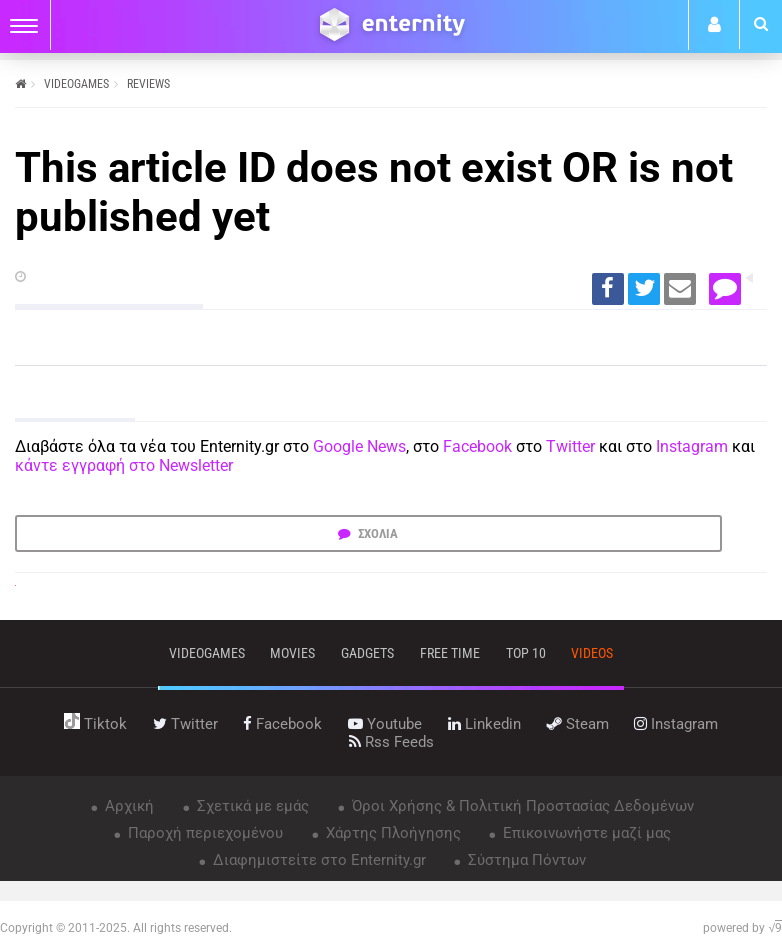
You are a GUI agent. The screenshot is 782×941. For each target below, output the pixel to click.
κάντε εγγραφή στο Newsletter (124, 465)
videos (592, 653)
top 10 (526, 653)
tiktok (95, 724)
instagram (676, 724)
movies (292, 653)
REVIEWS (148, 84)
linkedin (484, 724)
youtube (385, 724)
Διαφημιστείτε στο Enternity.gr (317, 860)
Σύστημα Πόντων (525, 860)
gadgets (367, 653)
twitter (185, 724)
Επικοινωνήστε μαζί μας (585, 833)
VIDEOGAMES (76, 84)
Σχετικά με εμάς (251, 806)
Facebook (477, 446)
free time (450, 653)
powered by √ (742, 928)
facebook (282, 724)
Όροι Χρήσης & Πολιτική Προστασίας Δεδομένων (521, 806)
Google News (359, 446)
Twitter (570, 446)
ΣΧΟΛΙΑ (376, 533)
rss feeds (391, 742)
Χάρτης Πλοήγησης (391, 833)
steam (578, 724)
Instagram (692, 446)
